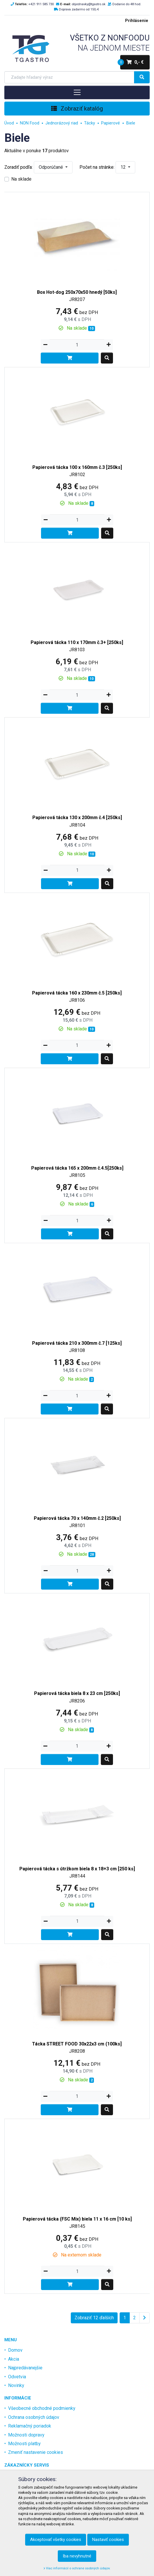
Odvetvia (17, 2376)
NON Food (29, 123)
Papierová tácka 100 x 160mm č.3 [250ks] (77, 467)
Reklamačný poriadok (29, 2426)
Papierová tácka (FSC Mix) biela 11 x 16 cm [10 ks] (77, 2219)
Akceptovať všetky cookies (55, 2539)
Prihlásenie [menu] (136, 20)
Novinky (16, 2385)
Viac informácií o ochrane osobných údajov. (77, 2568)
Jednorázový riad (61, 123)
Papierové (110, 123)
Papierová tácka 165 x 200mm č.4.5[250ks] (77, 1168)
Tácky (89, 123)
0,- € (132, 62)
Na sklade (21, 179)
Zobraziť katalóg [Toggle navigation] (77, 108)
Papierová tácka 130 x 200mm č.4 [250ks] (77, 817)
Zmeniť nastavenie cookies (35, 2452)
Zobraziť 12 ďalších (94, 2317)
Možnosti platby (24, 2443)
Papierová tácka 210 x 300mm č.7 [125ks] (77, 1343)
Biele (130, 123)
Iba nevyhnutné (77, 2556)
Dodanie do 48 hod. (126, 4)
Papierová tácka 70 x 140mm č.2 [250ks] (77, 1518)
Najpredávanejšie (25, 2367)
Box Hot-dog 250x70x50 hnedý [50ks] (77, 292)
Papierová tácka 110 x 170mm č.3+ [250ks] (77, 642)
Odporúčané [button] (51, 167)
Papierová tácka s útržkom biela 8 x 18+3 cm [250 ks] (77, 1869)
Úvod (9, 123)
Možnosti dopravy (26, 2435)
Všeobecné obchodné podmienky (41, 2408)
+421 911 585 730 (41, 4)
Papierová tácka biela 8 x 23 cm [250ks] (77, 1693)
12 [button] (123, 167)
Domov (15, 2350)
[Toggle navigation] (77, 92)
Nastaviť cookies (108, 2539)
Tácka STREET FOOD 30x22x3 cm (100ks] (77, 2044)
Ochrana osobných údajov (33, 2417)
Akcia (13, 2359)
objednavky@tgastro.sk (88, 4)
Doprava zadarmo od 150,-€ (79, 9)
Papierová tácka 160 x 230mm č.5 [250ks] (77, 993)
